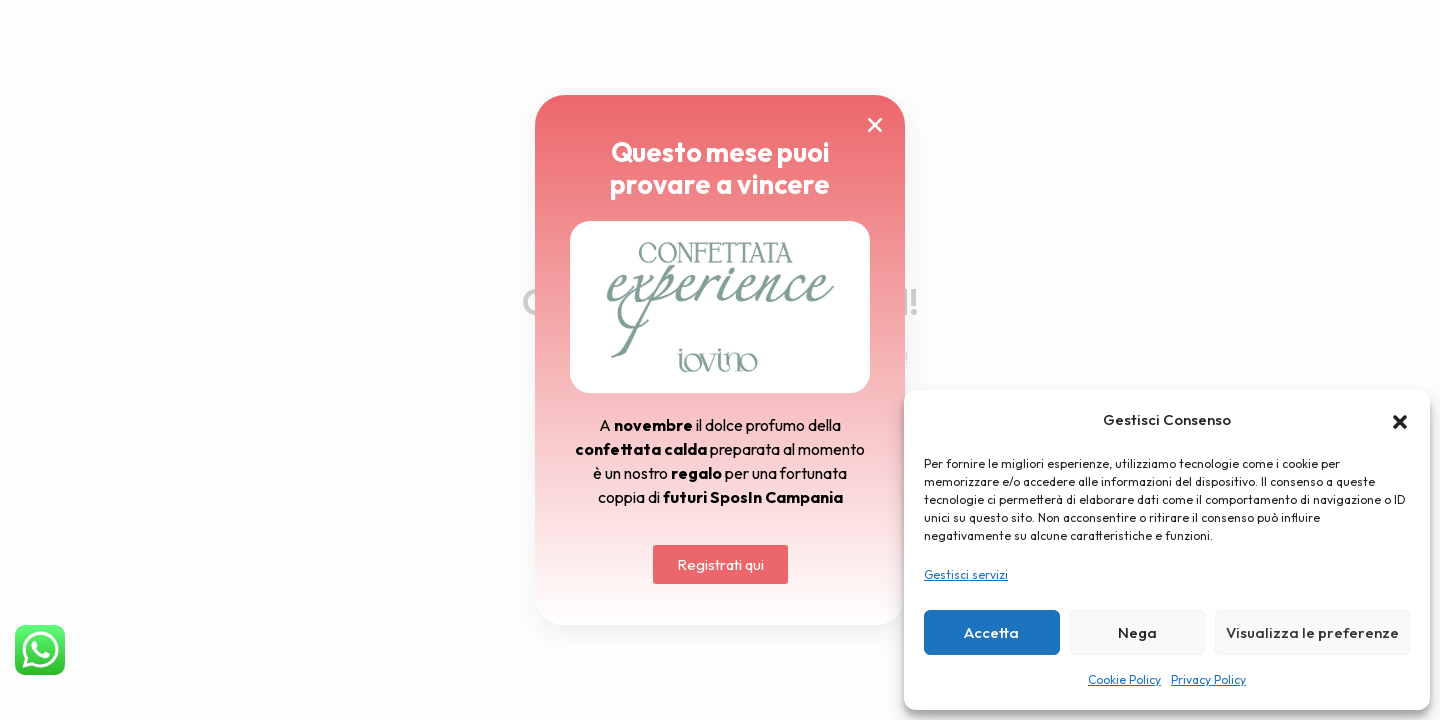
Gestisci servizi (966, 574)
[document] (720, 360)
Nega (1137, 632)
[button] (1400, 420)
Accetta (991, 632)
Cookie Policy (1124, 679)
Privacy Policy (1208, 679)
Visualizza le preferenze (1312, 632)
